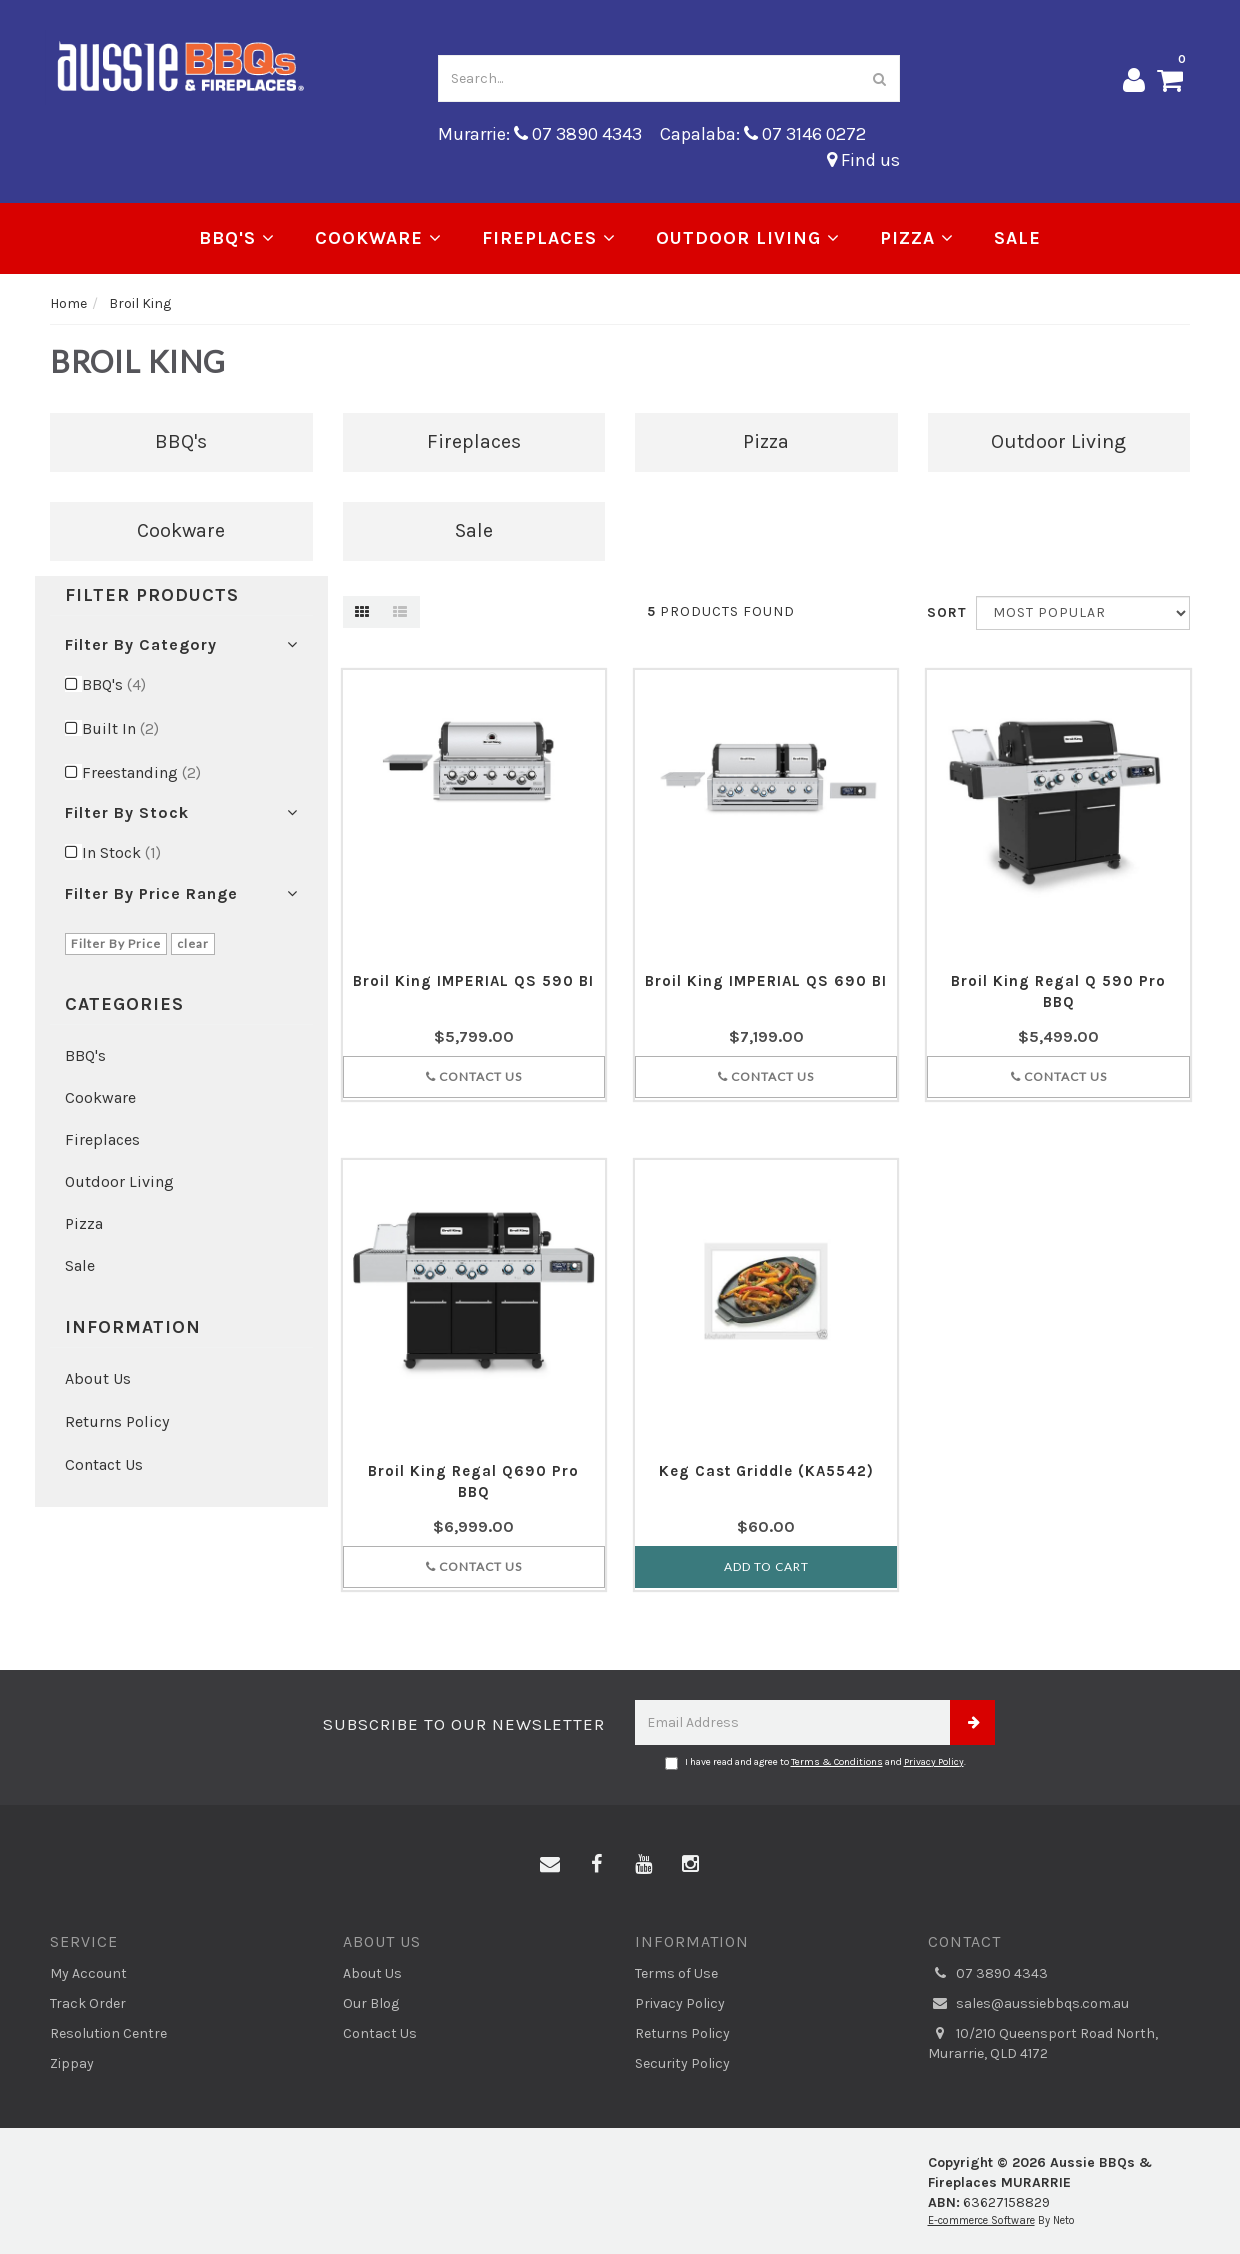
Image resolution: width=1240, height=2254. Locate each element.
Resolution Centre (108, 2033)
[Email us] (550, 1865)
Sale (1017, 238)
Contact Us (104, 1464)
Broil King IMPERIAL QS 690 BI (766, 981)
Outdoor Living (748, 238)
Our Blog (371, 2003)
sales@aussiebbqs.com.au (1028, 2004)
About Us (98, 1378)
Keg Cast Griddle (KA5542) (766, 1471)
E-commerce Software (981, 2220)
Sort (944, 612)
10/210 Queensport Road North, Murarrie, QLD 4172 (1043, 2043)
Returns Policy (117, 1421)
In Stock (121, 852)
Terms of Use (676, 1973)
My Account (88, 1973)
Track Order (88, 2003)
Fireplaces (549, 238)
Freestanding (141, 772)
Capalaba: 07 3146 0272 (763, 134)
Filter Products (152, 596)
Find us (863, 160)
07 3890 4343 (988, 1974)
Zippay (72, 2063)
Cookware (378, 238)
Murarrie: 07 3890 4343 (540, 134)
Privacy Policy (934, 1762)
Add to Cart (766, 1566)
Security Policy (682, 2063)
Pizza (917, 238)
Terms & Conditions (837, 1762)
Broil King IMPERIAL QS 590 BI (473, 981)
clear (193, 943)
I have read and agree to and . (815, 1763)
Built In (120, 728)
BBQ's (237, 238)
